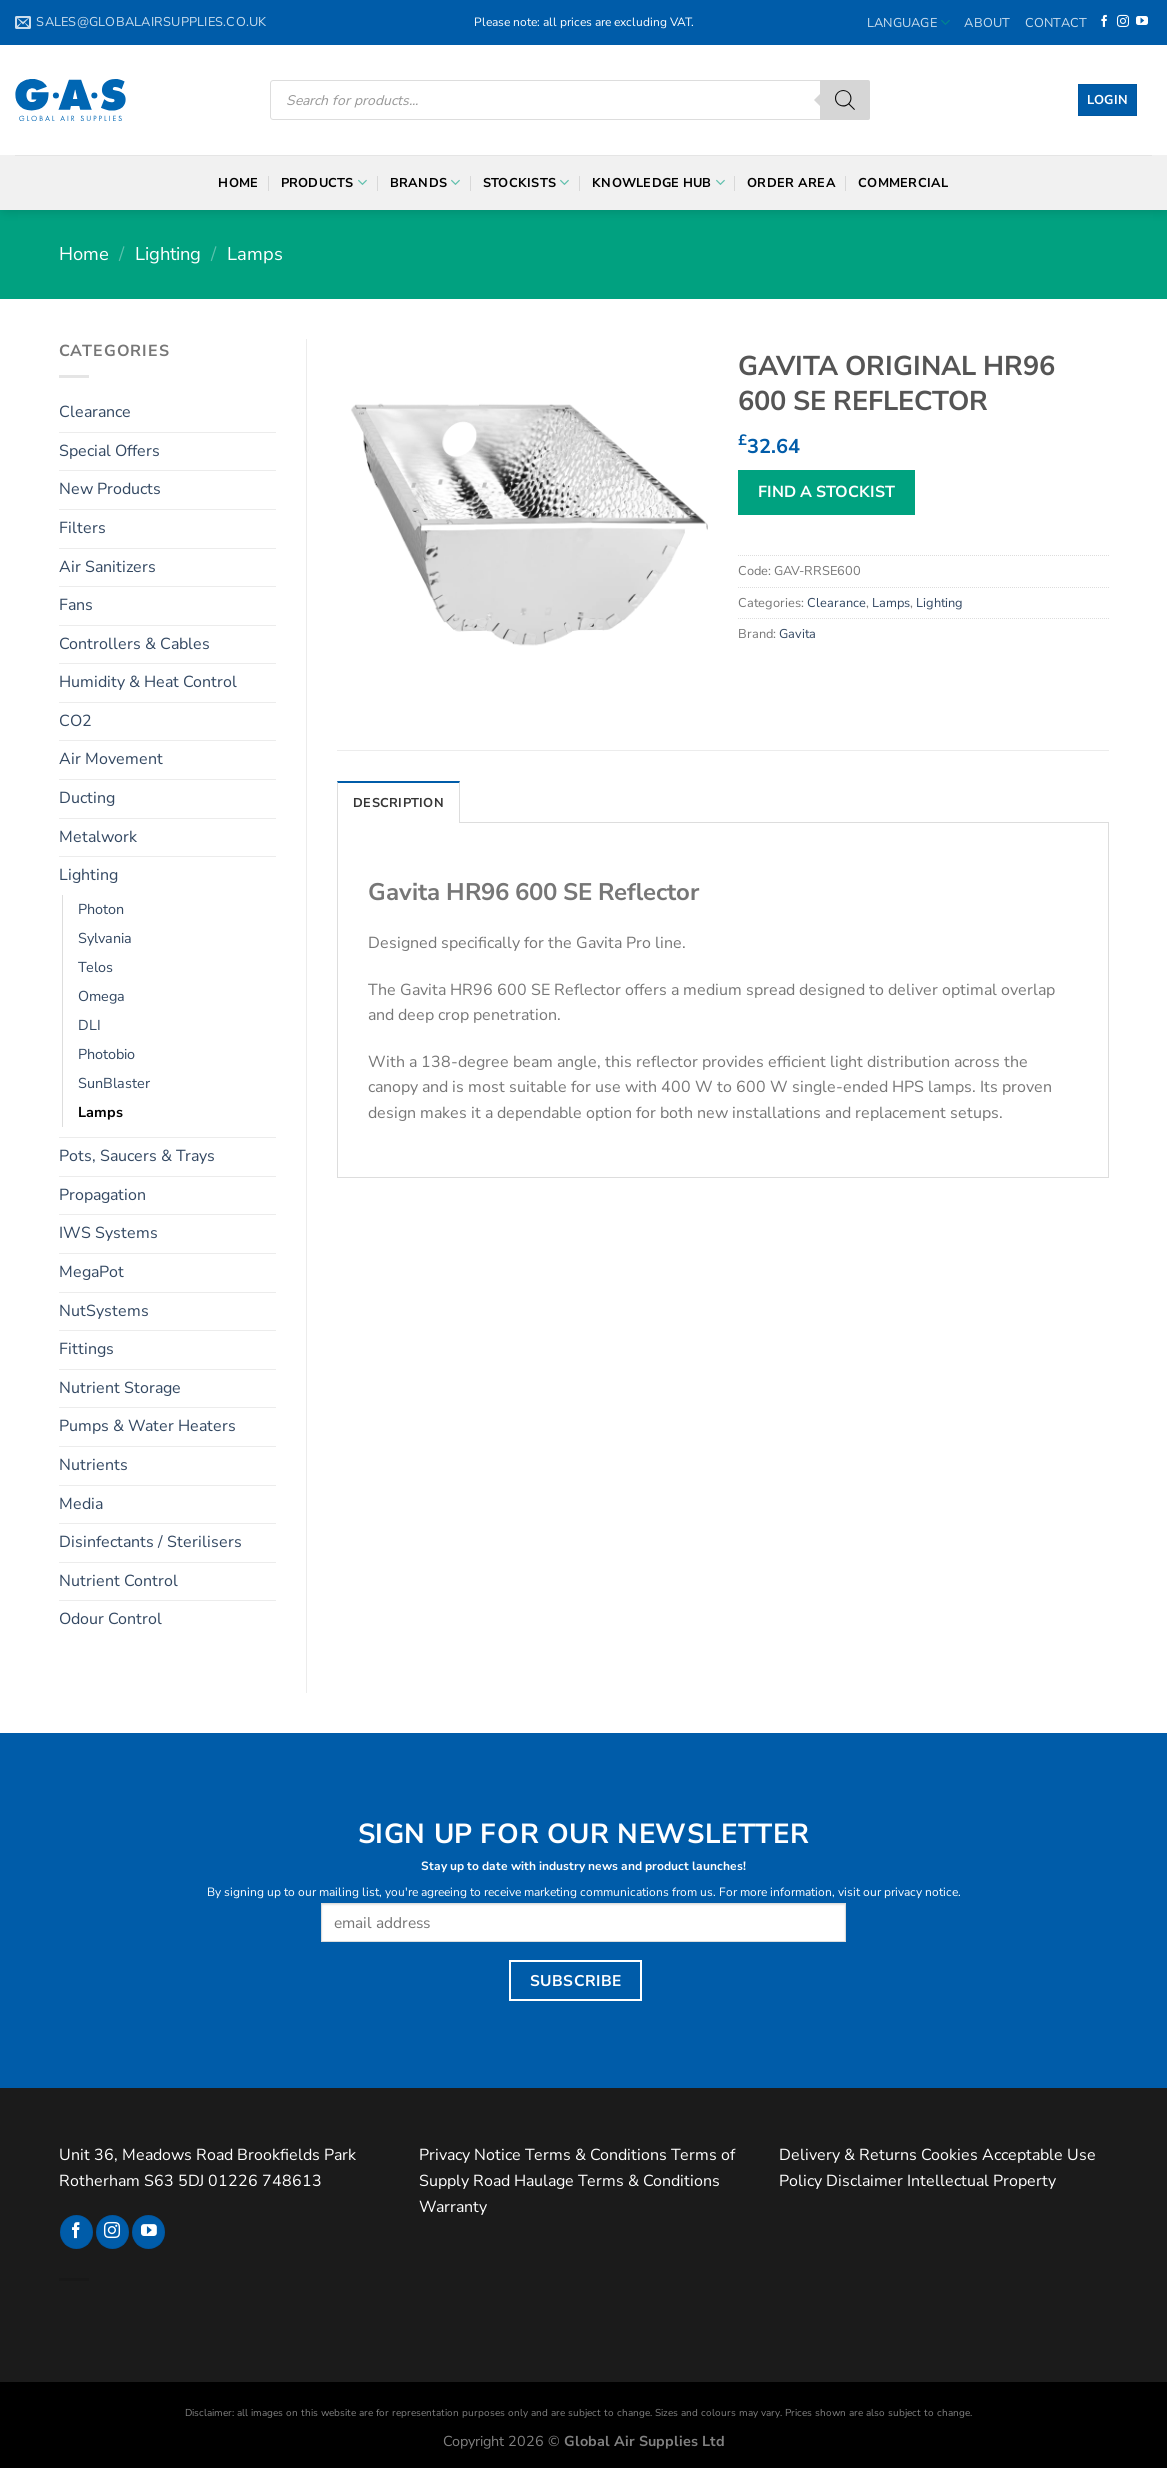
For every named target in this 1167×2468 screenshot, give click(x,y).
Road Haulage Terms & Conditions (596, 2181)
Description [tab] (398, 803)
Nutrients (93, 1465)
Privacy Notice (470, 2155)
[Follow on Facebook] (1104, 22)
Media (81, 1504)
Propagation (102, 1195)
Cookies (949, 2155)
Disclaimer (864, 2181)
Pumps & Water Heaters (147, 1426)
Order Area (791, 183)
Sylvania (105, 938)
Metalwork (98, 837)
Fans (76, 605)
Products (324, 182)
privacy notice (921, 1892)
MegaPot (91, 1272)
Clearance (95, 412)
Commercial (903, 183)
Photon (101, 909)
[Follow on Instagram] (1123, 22)
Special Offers (109, 451)
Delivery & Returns (848, 2155)
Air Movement (111, 759)
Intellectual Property (981, 2181)
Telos (95, 967)
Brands (425, 182)
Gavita (797, 634)
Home (238, 183)
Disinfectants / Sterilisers (150, 1542)
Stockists (526, 182)
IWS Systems (108, 1233)
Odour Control (110, 1619)
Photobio (106, 1054)
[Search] (845, 100)
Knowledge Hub (658, 182)
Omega (101, 996)
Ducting (87, 798)
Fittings (86, 1349)
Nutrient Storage (120, 1388)
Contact (1056, 23)
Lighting (168, 253)
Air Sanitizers (107, 567)
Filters (82, 528)
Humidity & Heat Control (148, 682)
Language (909, 22)
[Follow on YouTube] (1142, 22)
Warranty (453, 2207)
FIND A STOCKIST (826, 492)
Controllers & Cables (134, 644)
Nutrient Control (118, 1581)
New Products (110, 489)
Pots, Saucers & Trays (137, 1156)
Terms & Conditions (596, 2155)
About (987, 23)
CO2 (75, 721)
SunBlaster (114, 1083)
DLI (89, 1025)
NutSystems (104, 1311)
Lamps (255, 253)
